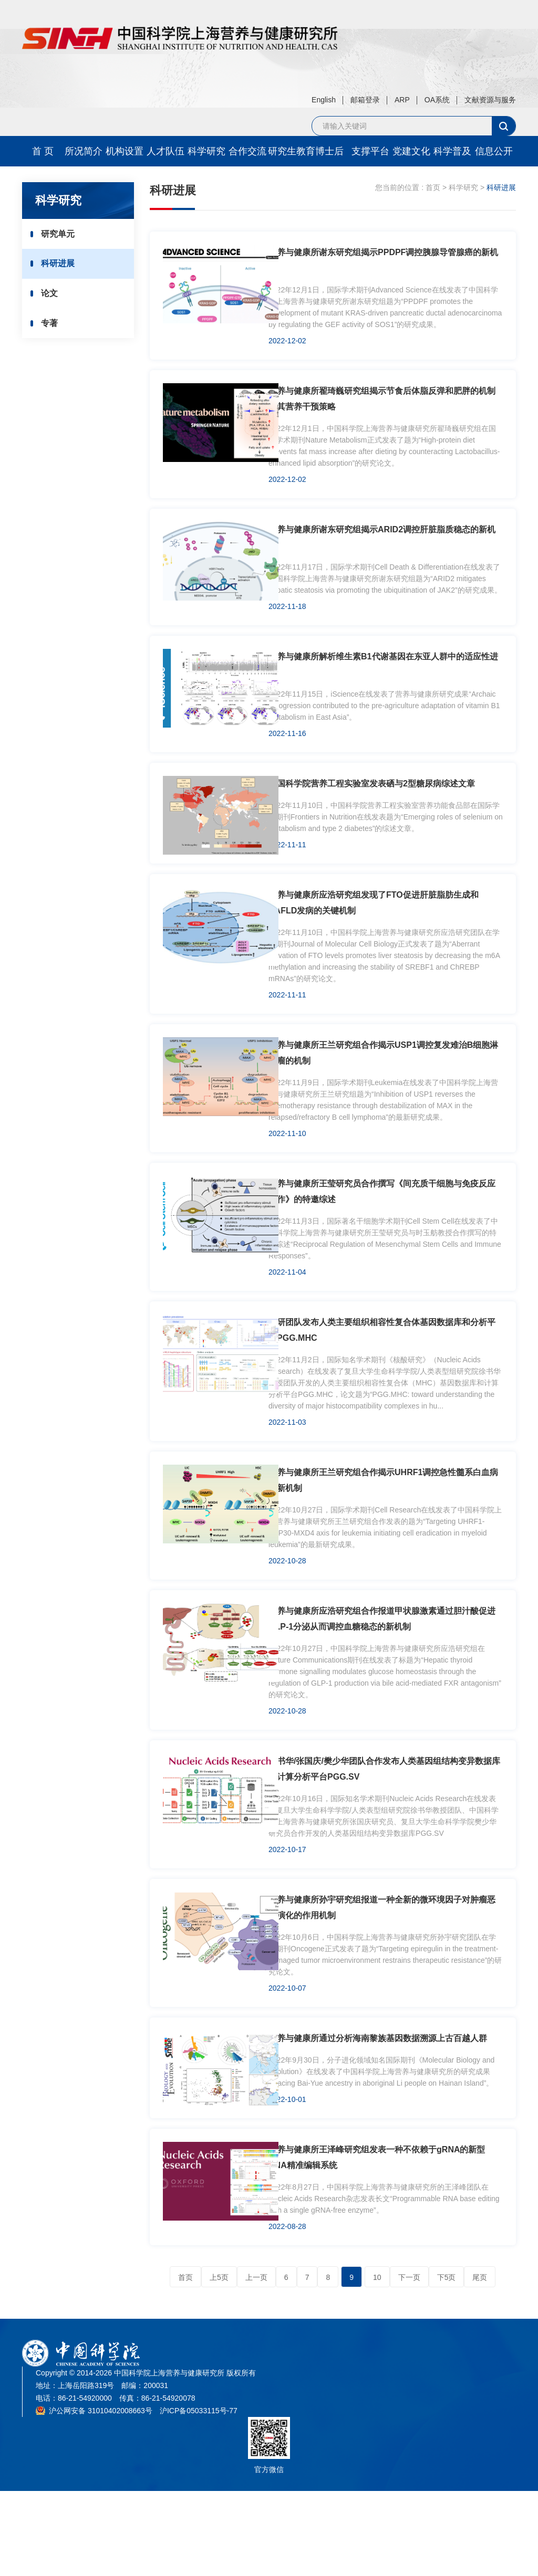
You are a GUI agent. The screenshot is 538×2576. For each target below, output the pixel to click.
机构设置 (124, 151)
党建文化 (411, 151)
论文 (54, 297)
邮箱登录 (365, 100)
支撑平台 (370, 151)
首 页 (43, 151)
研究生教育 (288, 151)
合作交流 (247, 151)
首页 (433, 187)
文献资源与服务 (490, 100)
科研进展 (62, 265)
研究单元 (62, 234)
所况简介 (83, 151)
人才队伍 (165, 151)
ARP (402, 100)
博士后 (329, 151)
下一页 (409, 2362)
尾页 (479, 2362)
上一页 (256, 2362)
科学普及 (452, 151)
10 (377, 2362)
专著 (54, 328)
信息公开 (494, 151)
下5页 (446, 2362)
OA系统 (437, 100)
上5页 (219, 2362)
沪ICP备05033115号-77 (198, 2495)
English (324, 100)
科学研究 (206, 151)
